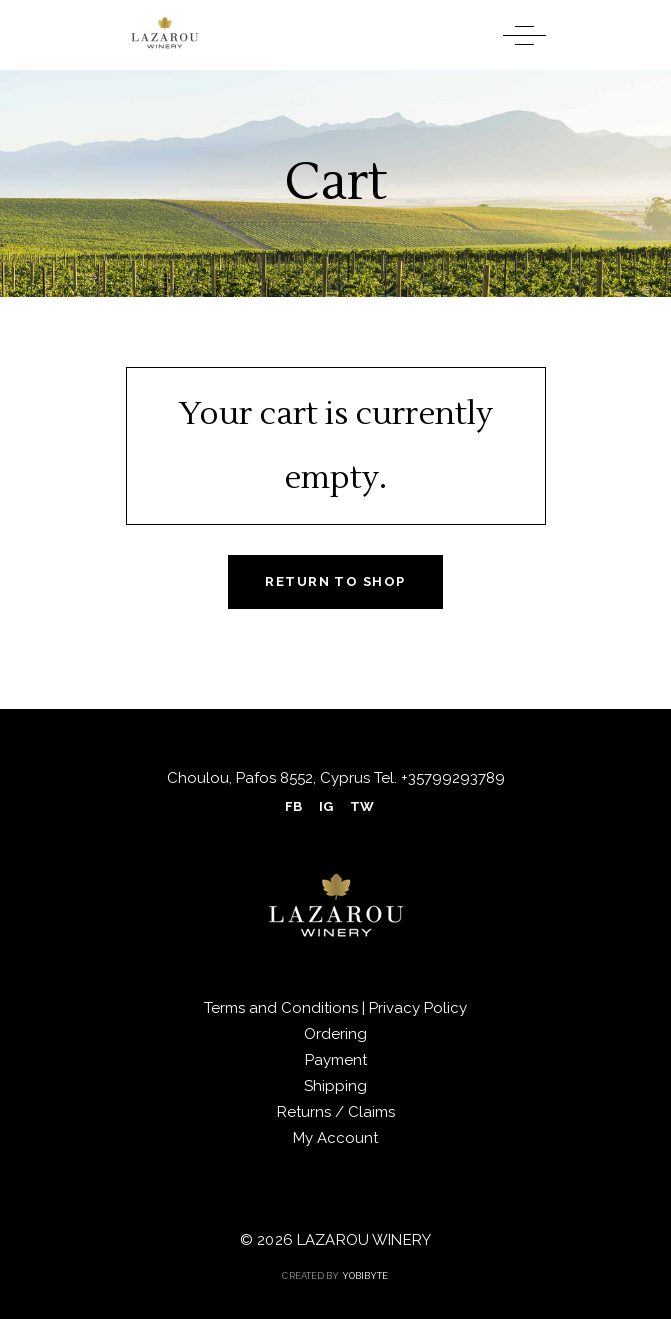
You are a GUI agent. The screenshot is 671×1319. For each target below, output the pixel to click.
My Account (335, 1138)
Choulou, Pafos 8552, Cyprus (268, 778)
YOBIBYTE (365, 1275)
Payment (336, 1060)
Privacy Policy (418, 1008)
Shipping (335, 1086)
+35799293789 (451, 778)
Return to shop (335, 581)
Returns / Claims (336, 1112)
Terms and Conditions (283, 1008)
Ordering (335, 1034)
